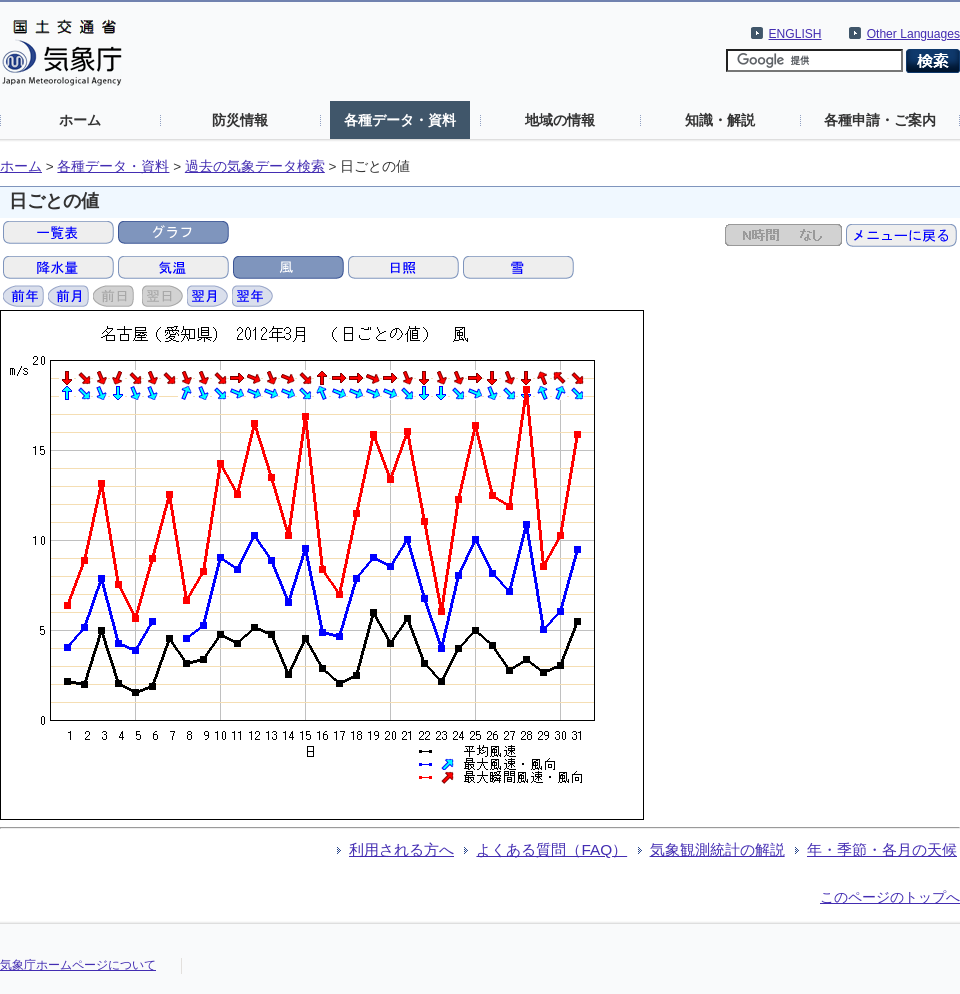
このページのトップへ (890, 897)
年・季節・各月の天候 (882, 849)
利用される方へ (401, 849)
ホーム (80, 120)
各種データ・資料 (400, 120)
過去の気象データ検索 (255, 166)
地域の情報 (560, 120)
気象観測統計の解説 (717, 849)
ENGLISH (795, 34)
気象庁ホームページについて (78, 965)
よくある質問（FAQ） (551, 849)
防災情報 (240, 120)
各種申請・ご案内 (880, 120)
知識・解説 (720, 120)
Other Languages (913, 34)
